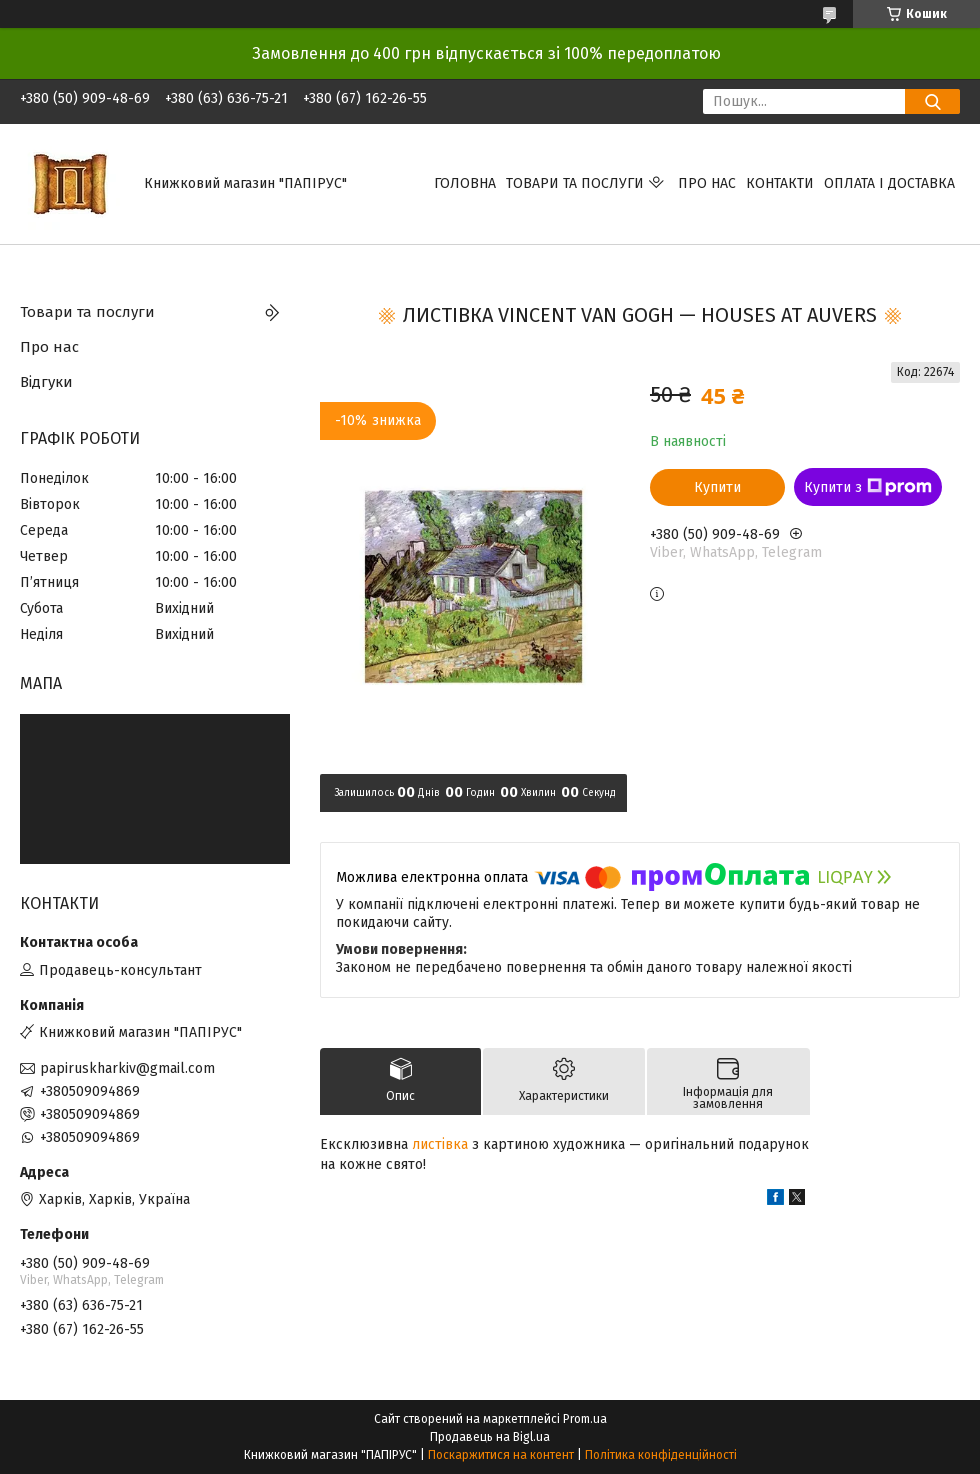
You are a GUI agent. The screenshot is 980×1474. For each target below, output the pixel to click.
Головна (465, 183)
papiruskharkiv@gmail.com (127, 1068)
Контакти (780, 183)
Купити (717, 487)
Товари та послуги (575, 183)
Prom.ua (585, 1419)
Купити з (868, 487)
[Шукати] (932, 101)
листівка (440, 1144)
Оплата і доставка (889, 183)
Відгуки (46, 382)
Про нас (707, 183)
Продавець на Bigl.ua (490, 1437)
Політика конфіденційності (661, 1455)
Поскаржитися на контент (501, 1455)
